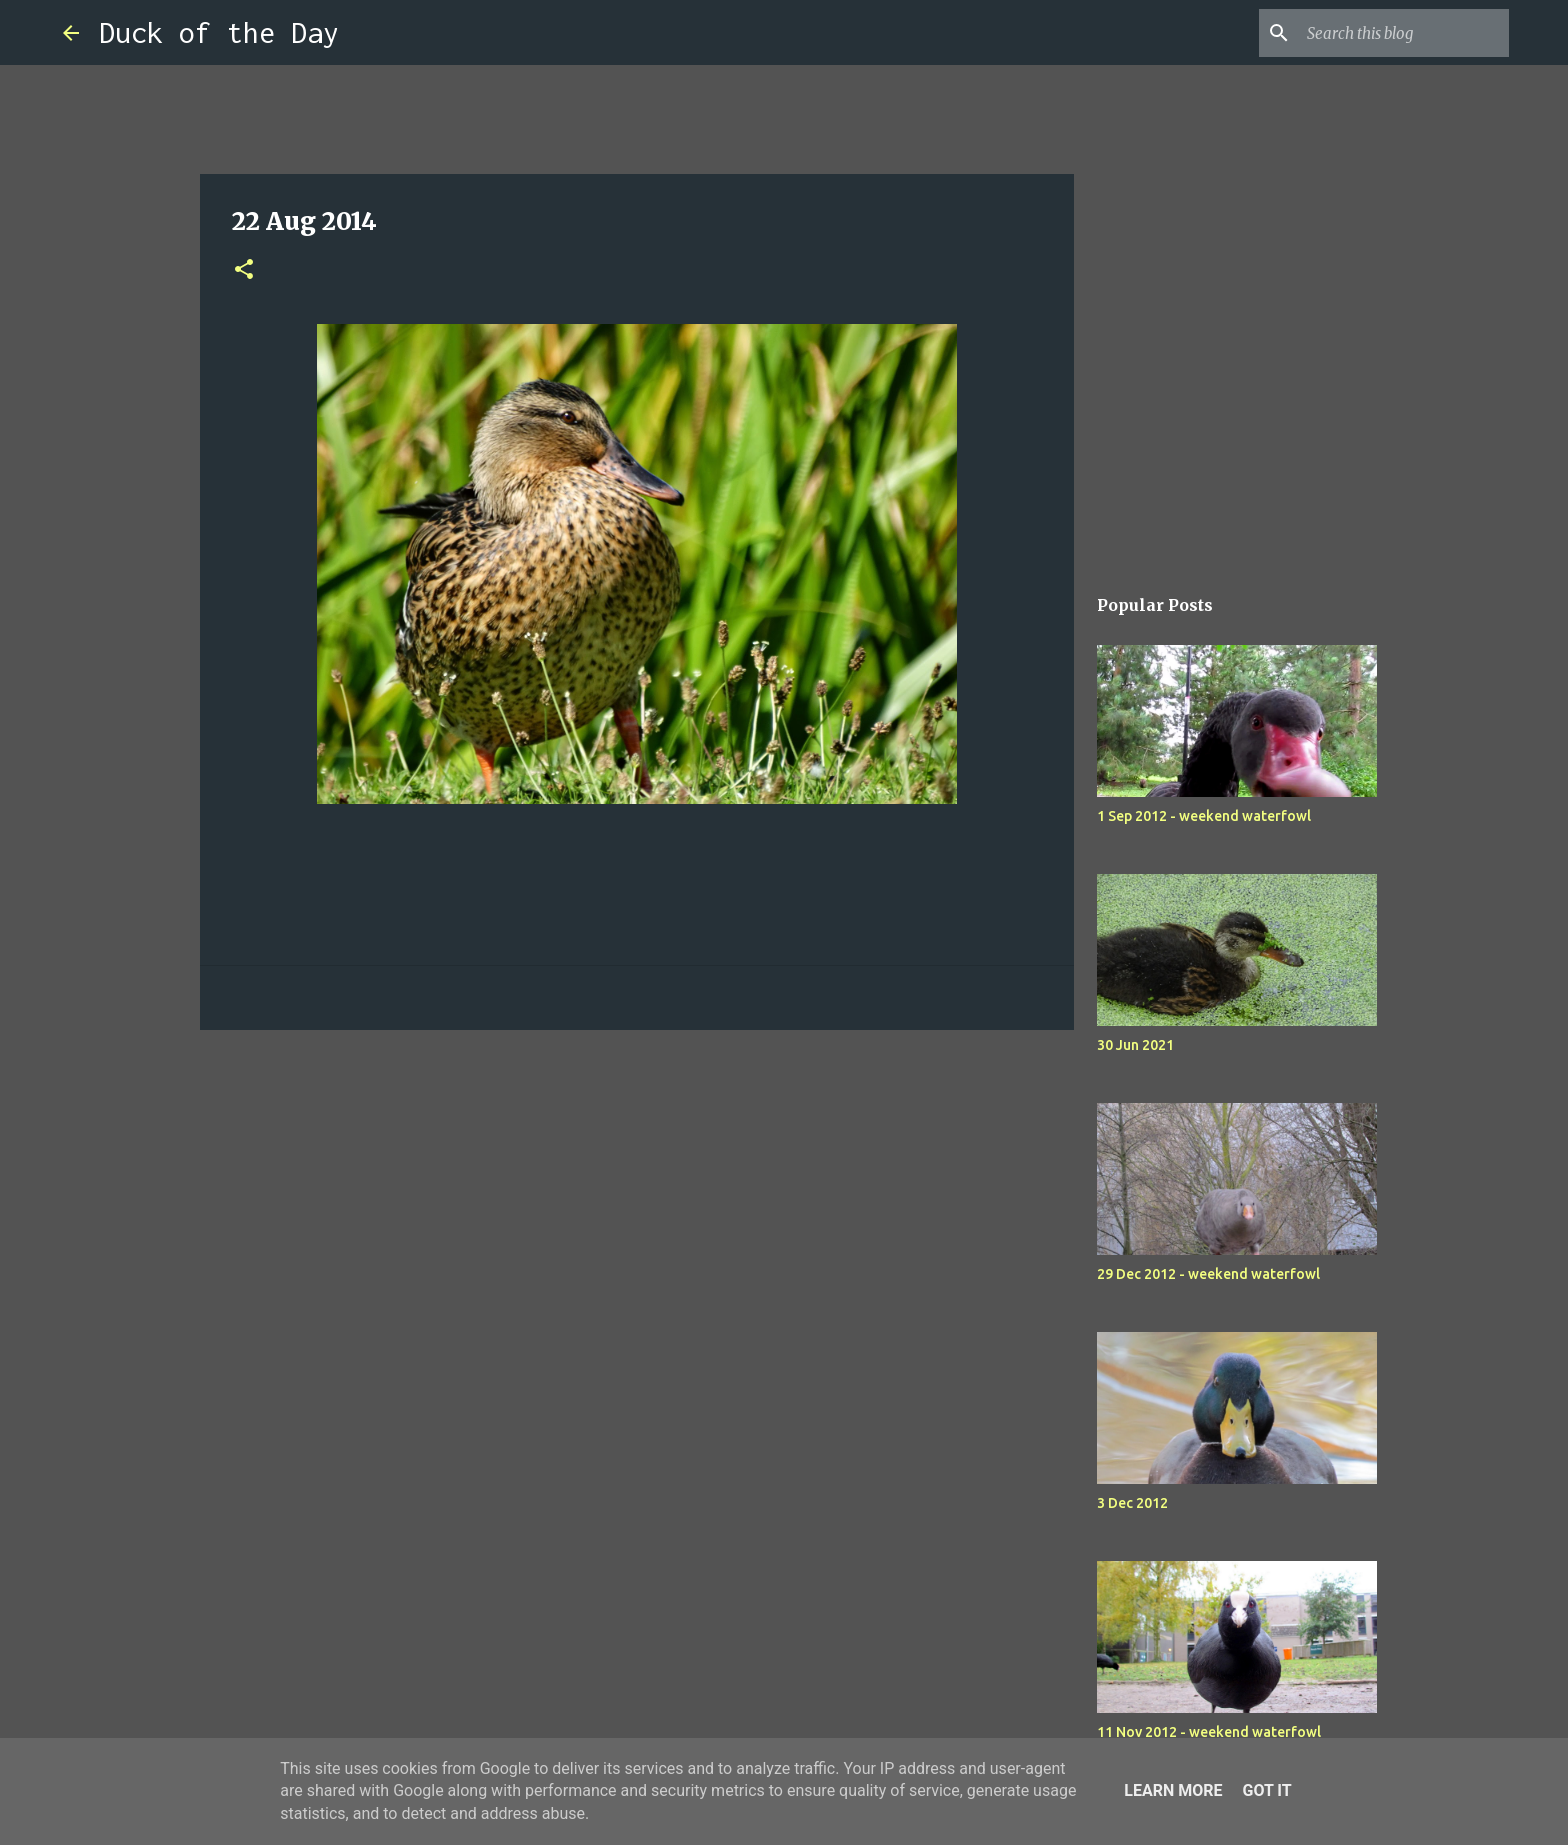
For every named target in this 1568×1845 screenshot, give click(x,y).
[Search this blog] (1404, 33)
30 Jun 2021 (1135, 1045)
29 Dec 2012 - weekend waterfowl (1208, 1274)
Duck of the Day (219, 32)
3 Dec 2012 (1132, 1503)
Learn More (1173, 1790)
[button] (244, 270)
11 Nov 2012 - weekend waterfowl (1209, 1732)
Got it (1266, 1790)
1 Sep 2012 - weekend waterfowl (1204, 816)
